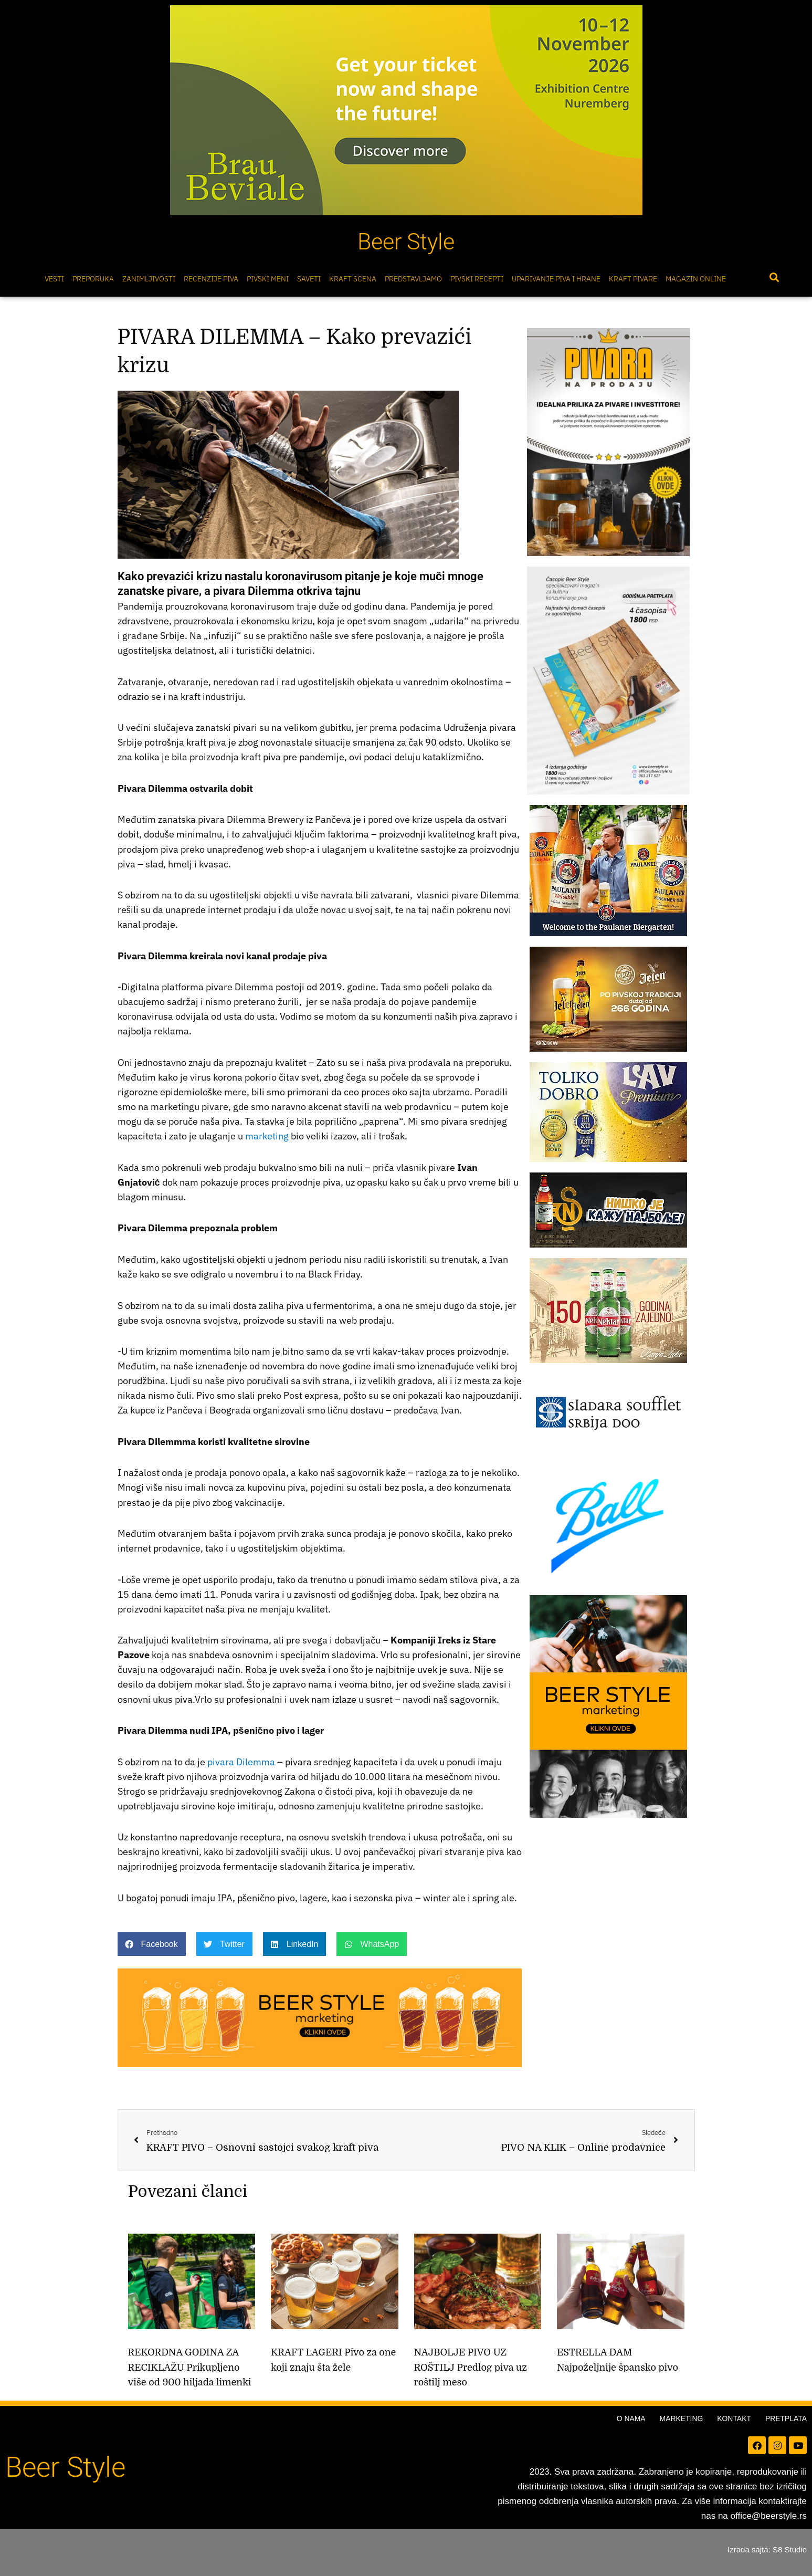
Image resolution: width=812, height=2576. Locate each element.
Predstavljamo (413, 279)
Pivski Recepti (476, 279)
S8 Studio (790, 2549)
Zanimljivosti (148, 279)
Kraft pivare (633, 279)
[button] (774, 277)
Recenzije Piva (211, 279)
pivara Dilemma (241, 1762)
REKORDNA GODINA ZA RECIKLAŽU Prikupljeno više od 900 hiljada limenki (189, 2367)
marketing (267, 1136)
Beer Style (406, 241)
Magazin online (696, 279)
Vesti (54, 279)
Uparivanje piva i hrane (556, 279)
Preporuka (93, 279)
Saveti (309, 279)
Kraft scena (352, 279)
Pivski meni (268, 279)
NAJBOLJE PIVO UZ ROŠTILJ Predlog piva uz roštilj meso (470, 2367)
